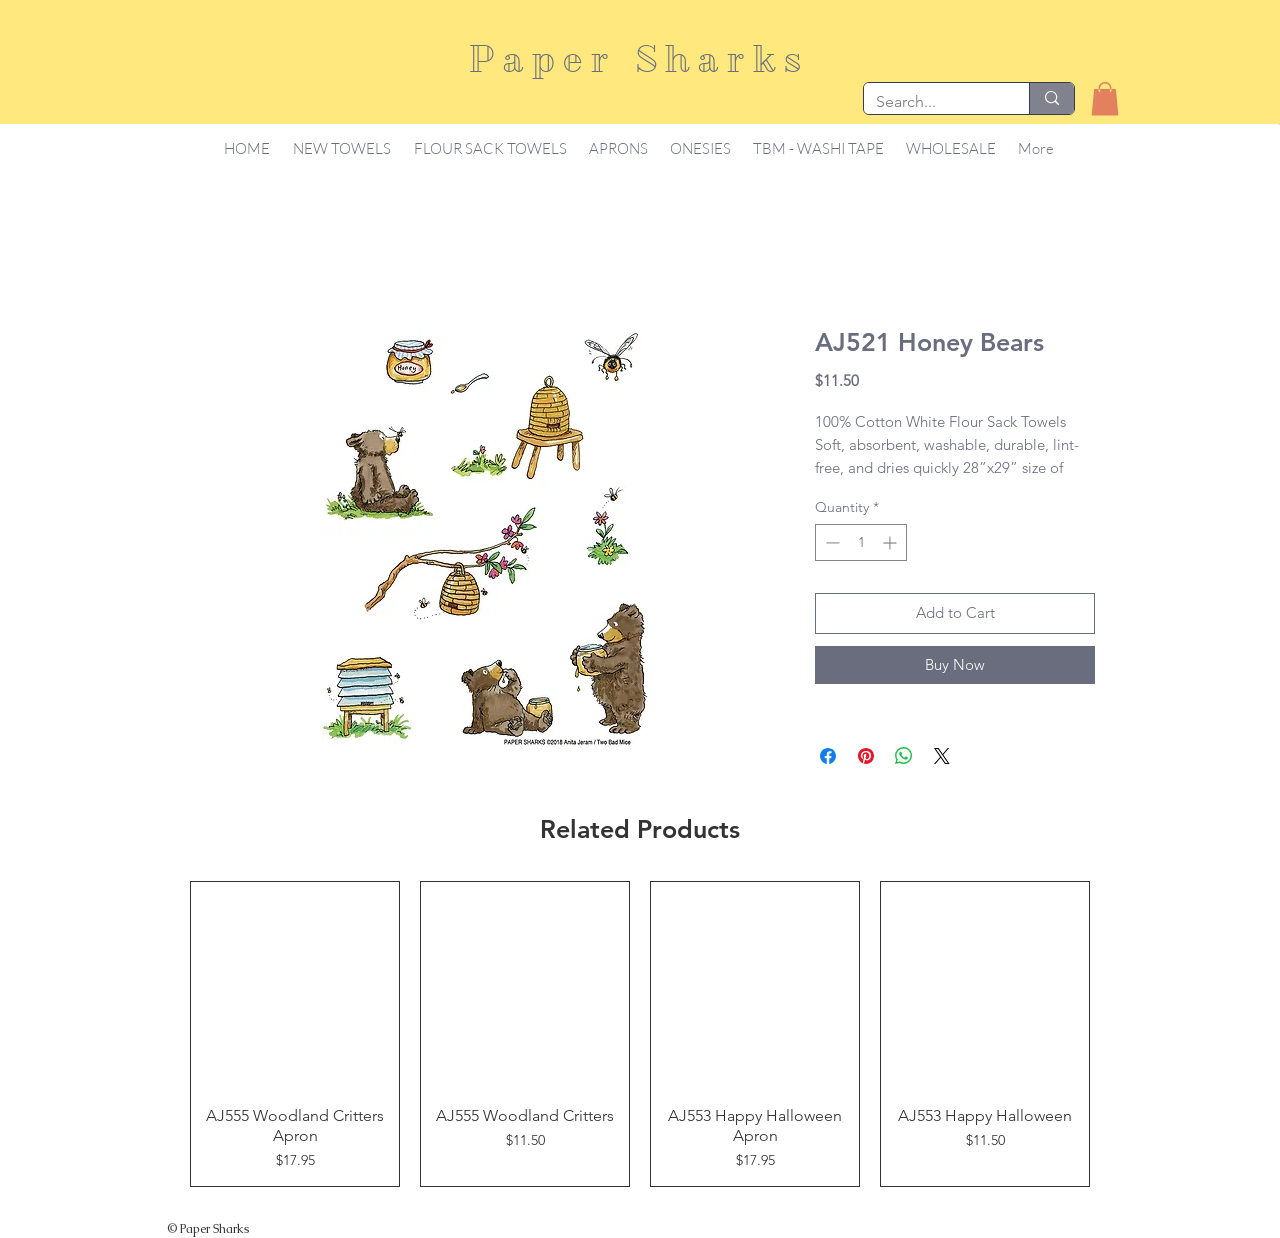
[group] (640, 1034)
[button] (1105, 98)
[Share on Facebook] (828, 756)
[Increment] (891, 542)
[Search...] (931, 102)
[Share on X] (942, 756)
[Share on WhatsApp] (904, 756)
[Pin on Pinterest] (866, 756)
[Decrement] (830, 542)
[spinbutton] (861, 542)
